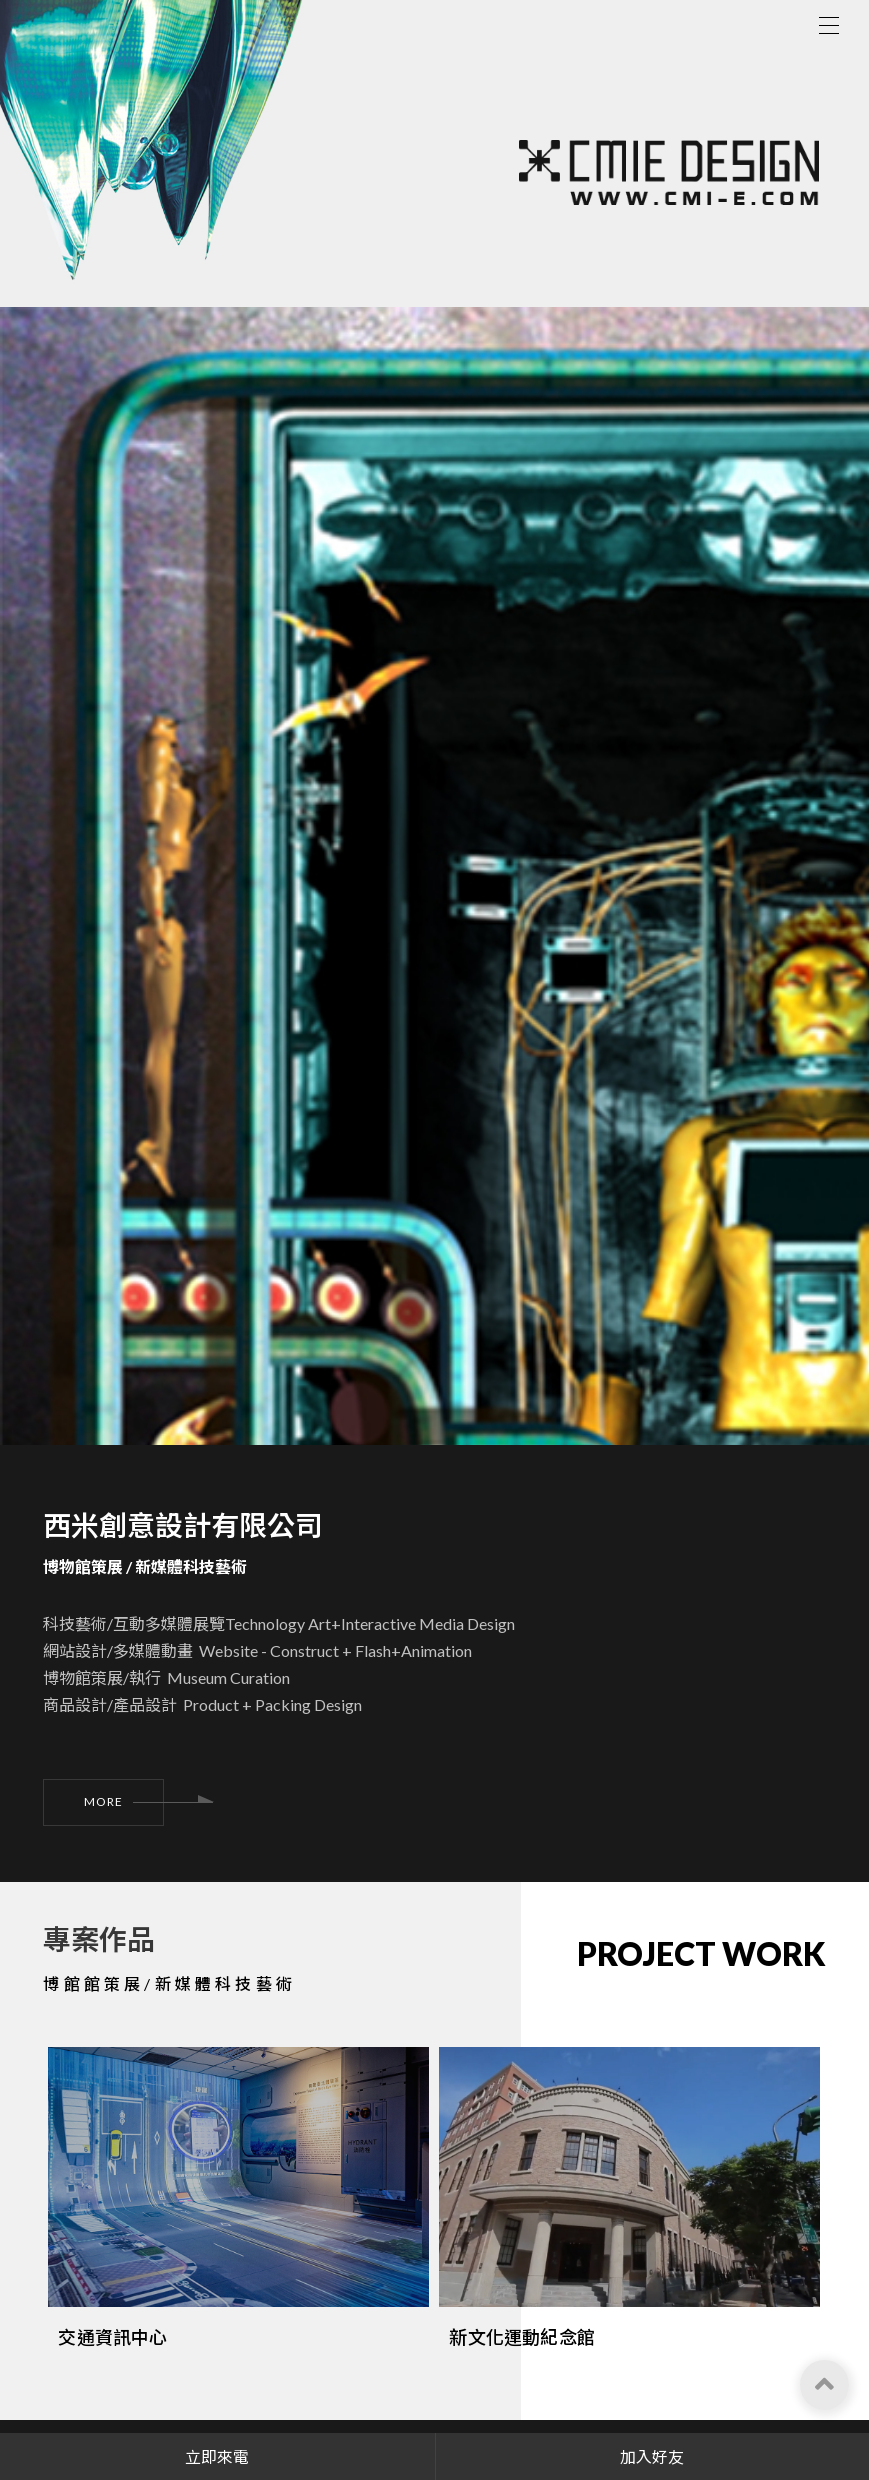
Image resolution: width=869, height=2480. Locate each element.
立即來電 (217, 2456)
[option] (238, 2131)
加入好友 (652, 2456)
